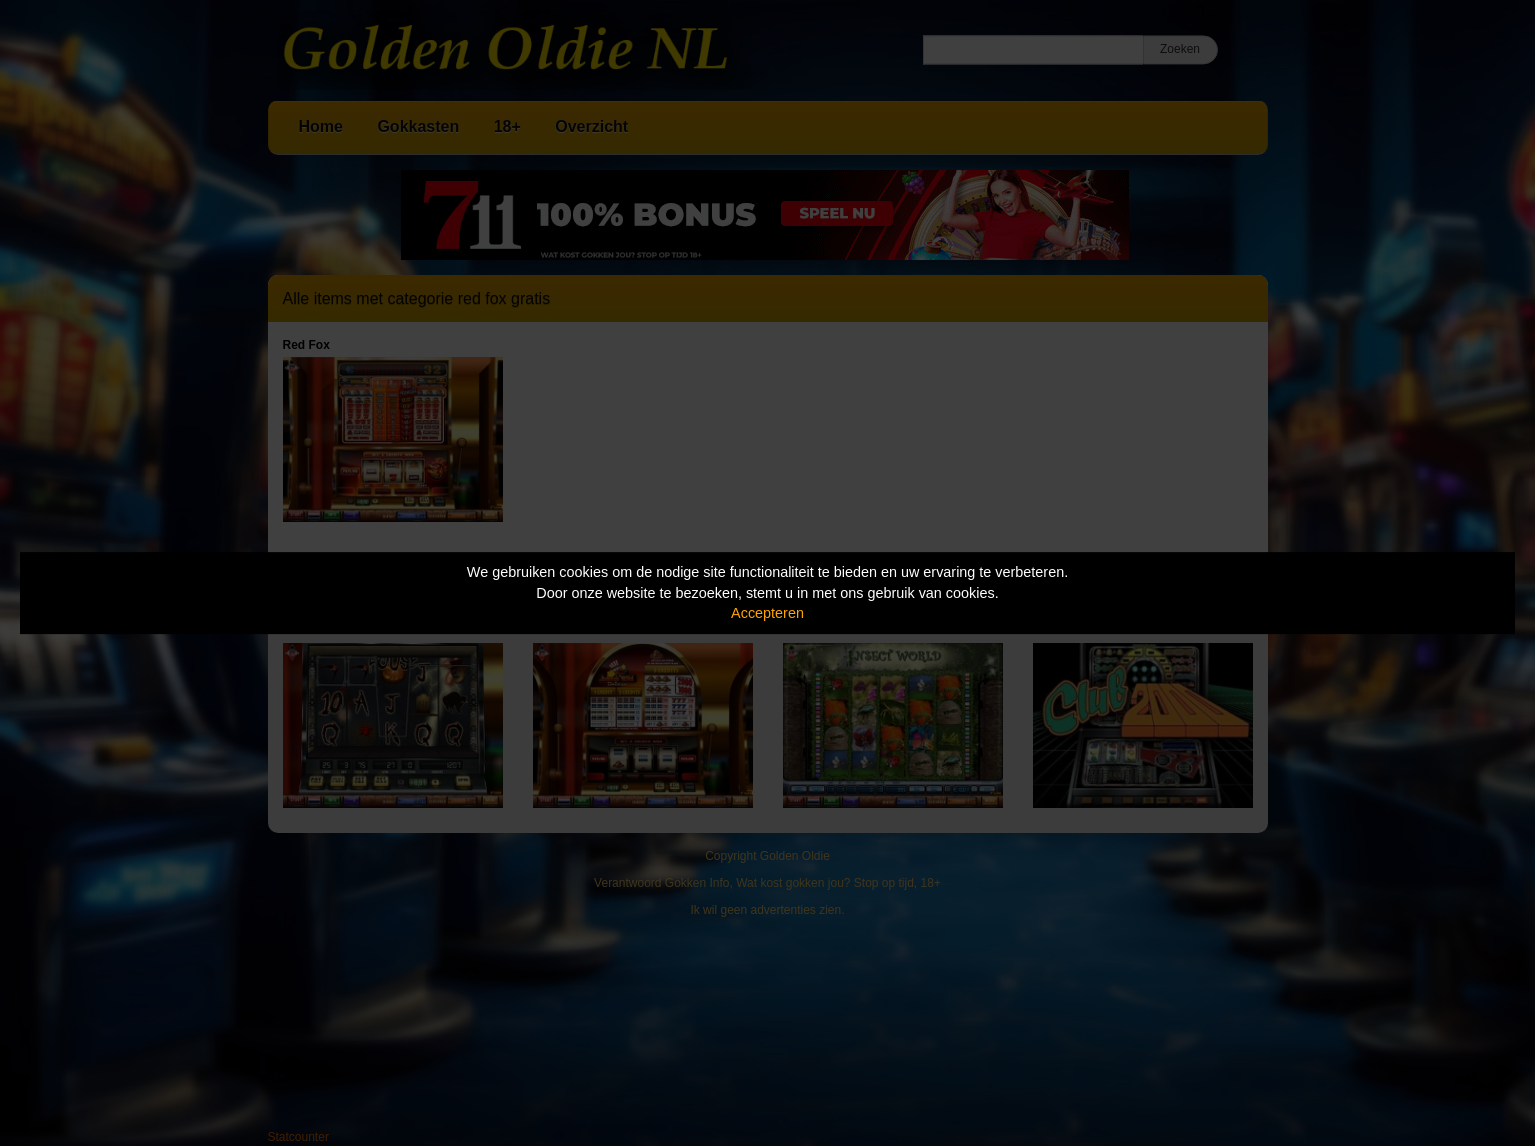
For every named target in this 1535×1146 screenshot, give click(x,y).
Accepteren (767, 613)
